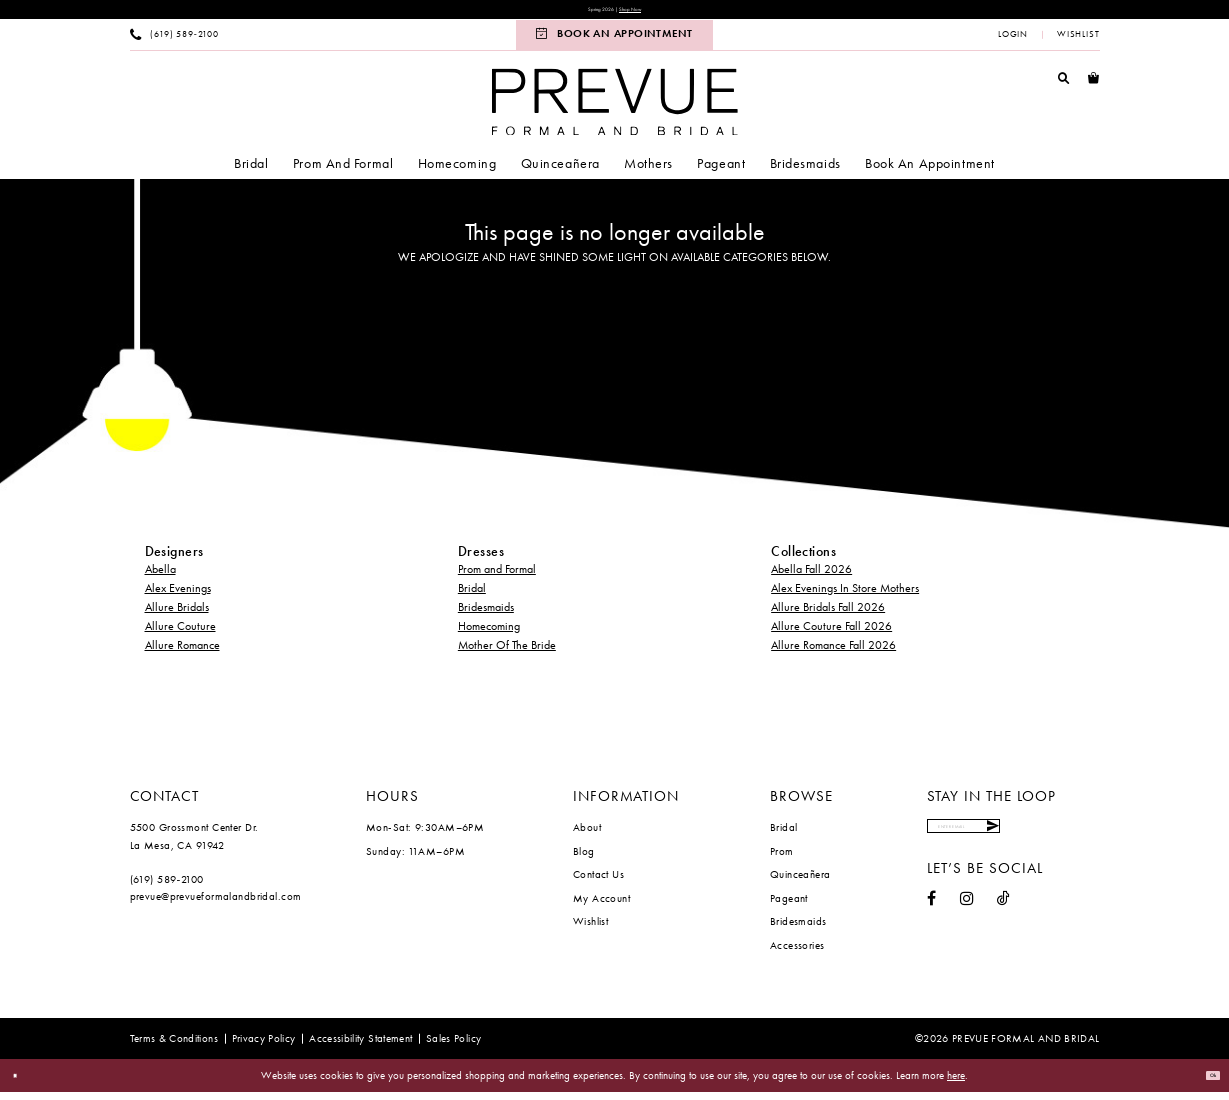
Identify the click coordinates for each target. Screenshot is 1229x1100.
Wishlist (591, 929)
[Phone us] (174, 42)
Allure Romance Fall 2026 (833, 653)
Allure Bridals (177, 615)
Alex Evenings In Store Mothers (845, 596)
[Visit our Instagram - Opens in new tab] (967, 923)
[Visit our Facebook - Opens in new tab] (931, 923)
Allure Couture (180, 634)
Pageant (789, 905)
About (587, 835)
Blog (584, 858)
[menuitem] (174, 42)
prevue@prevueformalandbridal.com (216, 904)
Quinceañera (800, 882)
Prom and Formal (497, 577)
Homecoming (489, 634)
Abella (160, 577)
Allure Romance (182, 653)
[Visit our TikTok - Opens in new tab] (1003, 923)
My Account (601, 905)
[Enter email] (1012, 842)
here (956, 1083)
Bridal (472, 596)
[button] (1013, 42)
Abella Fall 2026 (811, 577)
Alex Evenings (178, 596)
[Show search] (1064, 85)
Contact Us (598, 882)
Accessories (797, 952)
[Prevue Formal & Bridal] (614, 109)
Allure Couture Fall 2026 (831, 634)
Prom (782, 858)
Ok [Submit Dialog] (1205, 1083)
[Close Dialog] (22, 1083)
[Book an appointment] (614, 42)
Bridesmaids (486, 615)
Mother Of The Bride (507, 653)
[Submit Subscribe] (1083, 842)
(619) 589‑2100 (167, 886)
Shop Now (648, 13)
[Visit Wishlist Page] (1077, 42)
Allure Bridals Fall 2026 (828, 615)
